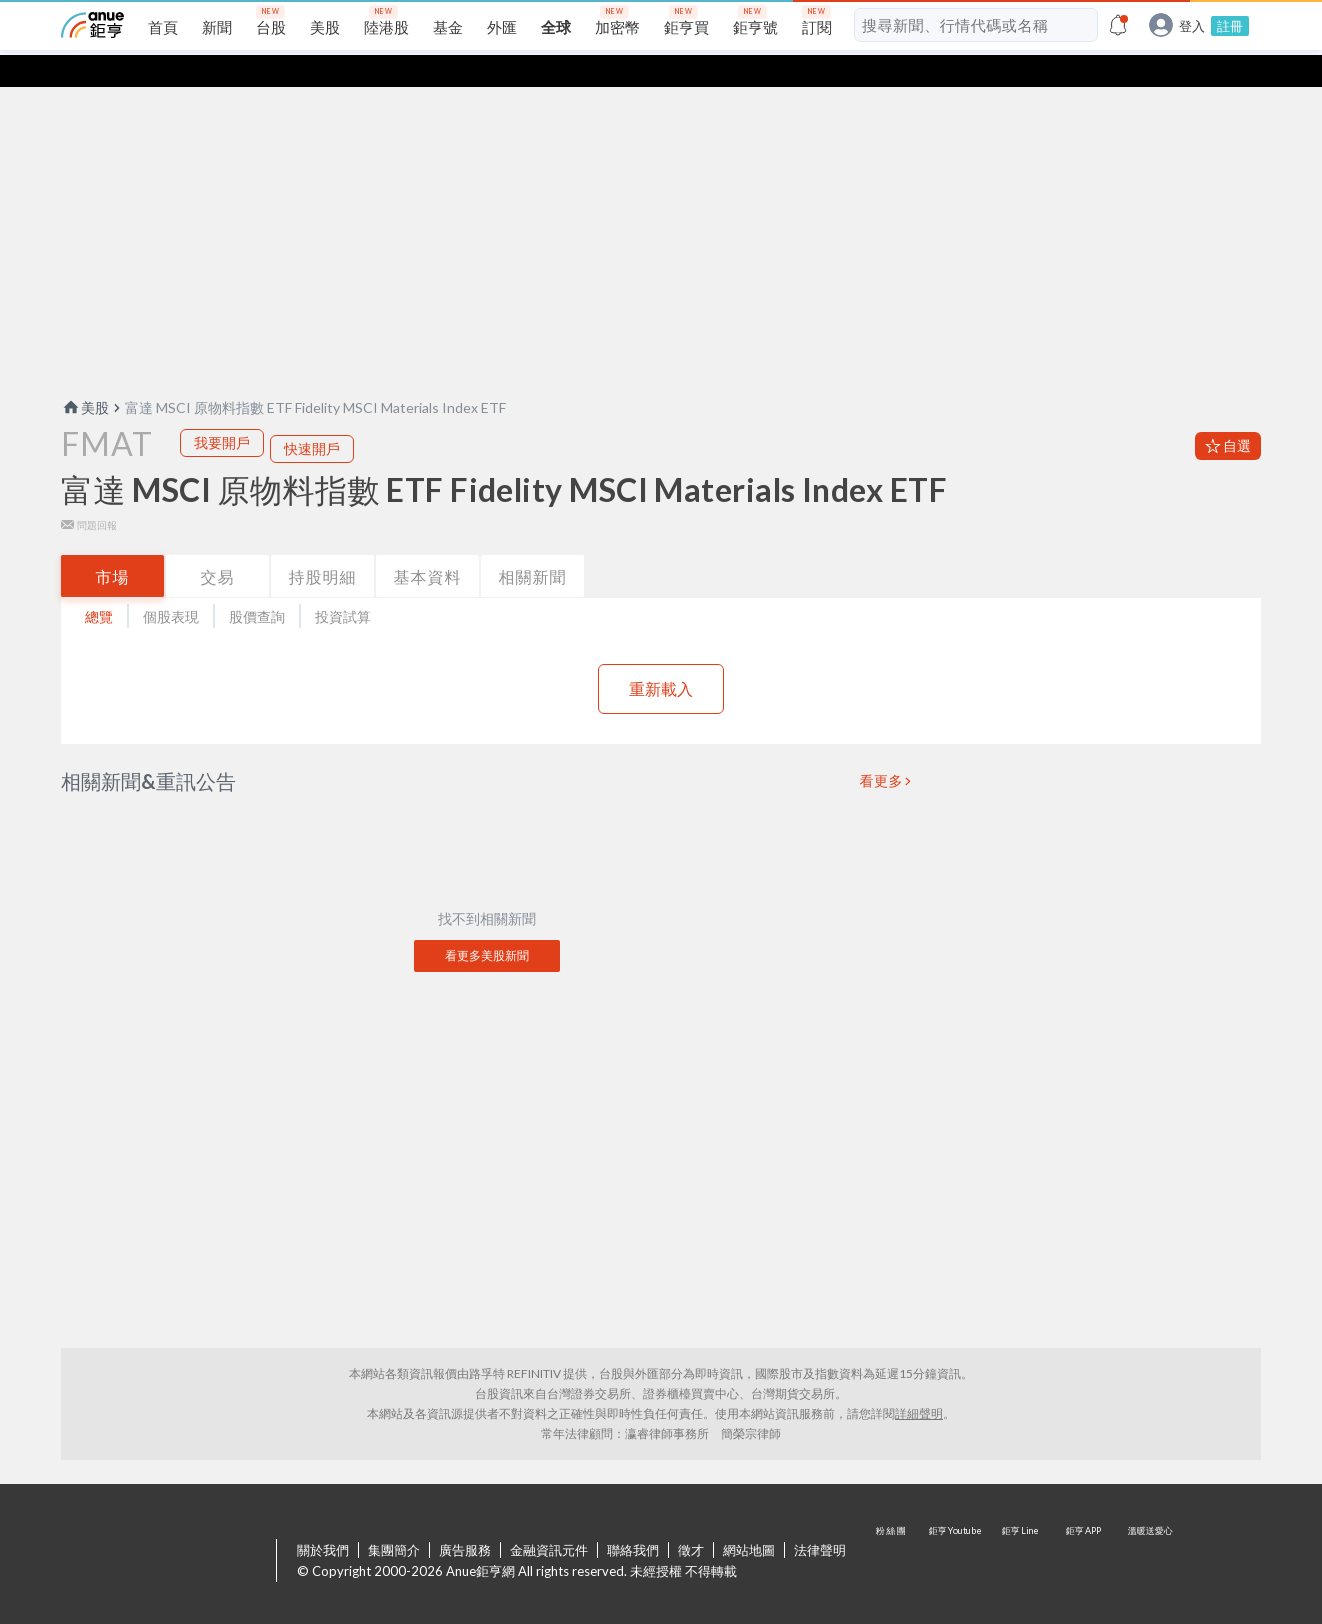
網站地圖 (749, 1518)
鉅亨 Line (1021, 1530)
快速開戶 (312, 416)
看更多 (882, 749)
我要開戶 (222, 410)
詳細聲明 (919, 1381)
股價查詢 (257, 584)
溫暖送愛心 (1149, 1530)
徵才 (691, 1518)
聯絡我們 (633, 1518)
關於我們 (323, 1518)
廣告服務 (465, 1518)
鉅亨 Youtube (957, 1530)
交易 (218, 544)
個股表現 (171, 584)
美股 (85, 375)
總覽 (99, 584)
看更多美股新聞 (487, 923)
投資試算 (343, 584)
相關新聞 (533, 544)
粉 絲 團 (893, 1530)
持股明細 (323, 544)
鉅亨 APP (1085, 1530)
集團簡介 (394, 1518)
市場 (113, 544)
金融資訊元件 (549, 1518)
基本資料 (428, 544)
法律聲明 (820, 1518)
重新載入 (661, 656)
